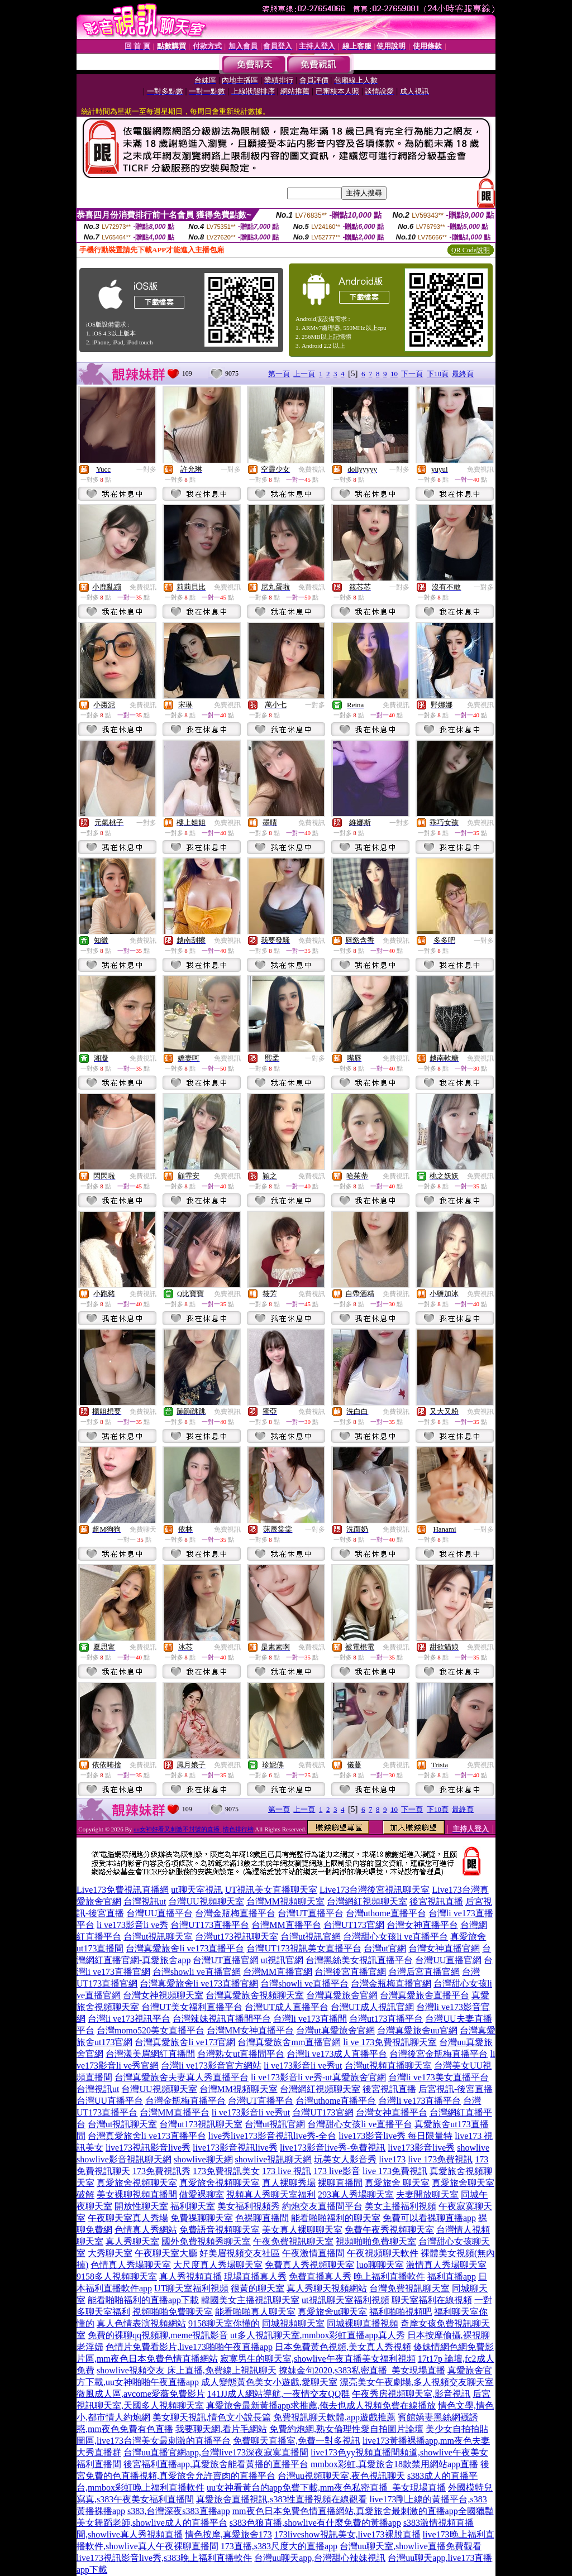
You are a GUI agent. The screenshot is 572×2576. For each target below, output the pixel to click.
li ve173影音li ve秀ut (303, 2065)
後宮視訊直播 (436, 1901)
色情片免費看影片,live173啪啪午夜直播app (189, 2347)
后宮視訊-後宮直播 (455, 2089)
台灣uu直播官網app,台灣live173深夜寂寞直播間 (215, 2452)
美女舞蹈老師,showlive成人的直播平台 (152, 2522)
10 (394, 374)
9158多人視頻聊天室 (117, 2276)
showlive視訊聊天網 (273, 2159)
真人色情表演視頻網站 (141, 2323)
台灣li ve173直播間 (310, 2018)
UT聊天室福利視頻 (191, 2288)
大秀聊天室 (110, 2253)
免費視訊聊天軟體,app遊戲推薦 (334, 2417)
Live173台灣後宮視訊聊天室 (375, 1889)
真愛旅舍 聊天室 (397, 2183)
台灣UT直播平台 (310, 1913)
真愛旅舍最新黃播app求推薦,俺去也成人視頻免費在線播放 (321, 2405)
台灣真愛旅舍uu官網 (417, 2030)
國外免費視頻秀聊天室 (206, 2241)
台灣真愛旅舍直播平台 (424, 1995)
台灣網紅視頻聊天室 (367, 1901)
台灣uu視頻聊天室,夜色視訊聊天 (341, 2476)
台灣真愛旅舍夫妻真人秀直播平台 (182, 2077)
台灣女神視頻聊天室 (163, 1995)
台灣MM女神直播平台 (250, 2030)
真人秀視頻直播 (190, 2276)
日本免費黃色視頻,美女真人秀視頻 (343, 2347)
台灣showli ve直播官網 (196, 1972)
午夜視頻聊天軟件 (382, 2253)
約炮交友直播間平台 (322, 2206)
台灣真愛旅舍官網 (342, 1995)
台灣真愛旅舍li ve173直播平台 (185, 1948)
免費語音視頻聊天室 (219, 2229)
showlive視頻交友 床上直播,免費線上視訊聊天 (187, 2370)
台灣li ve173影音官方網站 (211, 2065)
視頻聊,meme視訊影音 (184, 2335)
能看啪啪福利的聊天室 (335, 2218)
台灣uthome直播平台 (386, 1913)
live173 (392, 2159)
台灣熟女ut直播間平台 (240, 2054)
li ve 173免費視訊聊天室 (390, 2042)
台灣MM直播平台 (286, 1925)
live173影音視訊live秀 (235, 2147)
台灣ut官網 (385, 1948)
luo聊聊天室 (379, 2265)
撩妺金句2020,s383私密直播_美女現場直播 (362, 2370)
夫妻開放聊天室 (427, 2194)
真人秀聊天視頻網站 (327, 2288)
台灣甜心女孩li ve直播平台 (395, 1936)
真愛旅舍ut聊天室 (332, 2311)
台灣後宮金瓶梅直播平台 (438, 2054)
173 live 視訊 (286, 2171)
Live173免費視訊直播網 (123, 1889)
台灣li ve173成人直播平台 (337, 2054)
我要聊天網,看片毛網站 (221, 2429)
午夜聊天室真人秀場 (128, 2218)
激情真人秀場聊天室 (446, 2265)
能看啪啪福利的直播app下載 (143, 2300)
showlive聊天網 (203, 2159)
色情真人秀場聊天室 (130, 2265)
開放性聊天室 (141, 2206)
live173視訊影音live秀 (148, 2147)
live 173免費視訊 (440, 2159)
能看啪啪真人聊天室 (255, 2311)
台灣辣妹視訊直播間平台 (222, 2018)
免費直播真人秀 (320, 2276)
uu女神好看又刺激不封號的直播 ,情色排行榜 (194, 1829)
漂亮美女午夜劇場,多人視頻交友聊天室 (417, 2382)
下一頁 (412, 374)
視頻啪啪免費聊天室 (376, 2241)
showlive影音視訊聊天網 (124, 2159)
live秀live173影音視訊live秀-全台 (272, 2136)
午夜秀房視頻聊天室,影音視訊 (411, 2393)
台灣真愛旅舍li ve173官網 (185, 2042)
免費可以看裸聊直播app (429, 2218)
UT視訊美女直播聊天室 (271, 1889)
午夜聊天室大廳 (166, 2253)
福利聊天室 (192, 2206)
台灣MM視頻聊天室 (285, 1901)
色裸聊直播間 (262, 2218)
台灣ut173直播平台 (386, 2018)
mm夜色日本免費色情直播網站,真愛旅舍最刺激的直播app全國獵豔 (363, 2511)
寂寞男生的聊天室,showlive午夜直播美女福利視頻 (318, 2358)
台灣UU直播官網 (448, 1960)
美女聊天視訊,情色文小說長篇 (211, 2417)
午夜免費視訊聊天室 (293, 2241)
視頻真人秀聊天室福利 (271, 2194)
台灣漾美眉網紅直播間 (150, 2054)
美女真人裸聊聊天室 (302, 2229)
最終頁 (463, 374)
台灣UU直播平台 (159, 1913)
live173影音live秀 (421, 2147)
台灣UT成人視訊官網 (372, 2007)
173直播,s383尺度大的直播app (279, 2546)
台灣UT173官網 (353, 1925)
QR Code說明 (470, 250)
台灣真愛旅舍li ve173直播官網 (199, 1983)
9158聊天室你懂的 (224, 2323)
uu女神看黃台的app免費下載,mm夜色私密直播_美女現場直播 (326, 2487)
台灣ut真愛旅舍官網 (335, 2030)
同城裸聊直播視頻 (362, 2323)
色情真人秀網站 (146, 2229)
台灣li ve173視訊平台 (129, 2018)
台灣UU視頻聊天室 (206, 1901)
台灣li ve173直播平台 (419, 2100)
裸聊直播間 (340, 2183)
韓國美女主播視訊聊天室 (250, 2300)
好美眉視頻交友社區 (239, 2253)
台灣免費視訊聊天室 (409, 2288)
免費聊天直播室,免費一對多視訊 (296, 2440)
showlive (473, 2147)
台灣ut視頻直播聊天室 (388, 2065)
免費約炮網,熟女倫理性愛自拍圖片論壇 (346, 2429)
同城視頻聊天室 (293, 2323)
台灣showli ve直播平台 (304, 1983)
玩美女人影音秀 (345, 2159)
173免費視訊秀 (161, 2171)
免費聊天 (143, 1529)
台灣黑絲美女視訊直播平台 (359, 1960)
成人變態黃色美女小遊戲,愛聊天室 (269, 2382)
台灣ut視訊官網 (310, 1936)
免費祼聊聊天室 (201, 2218)
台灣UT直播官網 (225, 1960)
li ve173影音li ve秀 (132, 1925)
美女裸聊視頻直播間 (137, 2194)
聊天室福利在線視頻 (432, 2300)
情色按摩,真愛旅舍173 (228, 2534)
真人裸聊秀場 (289, 2183)
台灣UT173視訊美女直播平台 (303, 1948)
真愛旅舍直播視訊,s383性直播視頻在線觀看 (281, 2499)
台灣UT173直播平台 (209, 1925)
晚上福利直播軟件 (389, 2276)
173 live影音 (336, 2171)
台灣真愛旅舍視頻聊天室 (255, 1995)
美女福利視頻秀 (248, 2206)
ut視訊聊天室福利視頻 (345, 2300)
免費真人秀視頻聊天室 (309, 2265)
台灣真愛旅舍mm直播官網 (289, 2042)
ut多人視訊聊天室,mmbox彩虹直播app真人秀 (317, 2335)
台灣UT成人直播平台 (286, 2007)
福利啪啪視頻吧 (400, 2311)
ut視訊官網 (282, 1960)
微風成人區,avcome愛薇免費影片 (141, 2393)
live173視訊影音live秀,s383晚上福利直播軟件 (164, 2558)
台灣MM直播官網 (277, 1972)
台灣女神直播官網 (444, 1948)
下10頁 (438, 374)
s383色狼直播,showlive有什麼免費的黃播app (315, 2522)
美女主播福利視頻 (400, 2206)
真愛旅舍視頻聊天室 (137, 2183)
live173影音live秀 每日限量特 (395, 2136)
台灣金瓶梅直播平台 (235, 1913)
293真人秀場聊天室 (356, 2194)
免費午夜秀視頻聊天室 (389, 2229)
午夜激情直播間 (313, 2253)
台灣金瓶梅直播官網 (391, 1983)
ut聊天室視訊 (196, 1889)
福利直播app (451, 2276)
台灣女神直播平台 (422, 1925)
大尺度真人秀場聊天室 (218, 2265)
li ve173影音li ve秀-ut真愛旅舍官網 (318, 2077)
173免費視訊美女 (226, 2171)
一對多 (146, 469)
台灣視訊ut (144, 1901)
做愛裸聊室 (201, 2194)
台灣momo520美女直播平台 (150, 2030)
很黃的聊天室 (257, 2288)
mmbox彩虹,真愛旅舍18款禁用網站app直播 (394, 2464)
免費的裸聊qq (114, 2335)
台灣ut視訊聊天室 (158, 1936)
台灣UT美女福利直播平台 (191, 2007)
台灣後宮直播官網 (350, 1972)
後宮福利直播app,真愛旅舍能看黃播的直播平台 (215, 2464)
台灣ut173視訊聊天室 (236, 1936)
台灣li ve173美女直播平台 (438, 2077)
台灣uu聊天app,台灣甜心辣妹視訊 (319, 2558)
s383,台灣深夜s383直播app (178, 2511)
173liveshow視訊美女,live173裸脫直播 (347, 2534)
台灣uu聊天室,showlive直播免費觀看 (411, 2546)
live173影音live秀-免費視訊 (332, 2147)
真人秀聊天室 (132, 2241)
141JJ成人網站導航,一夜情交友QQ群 (278, 2393)
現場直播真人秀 (255, 2276)
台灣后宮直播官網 (424, 1972)
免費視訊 (311, 469)
